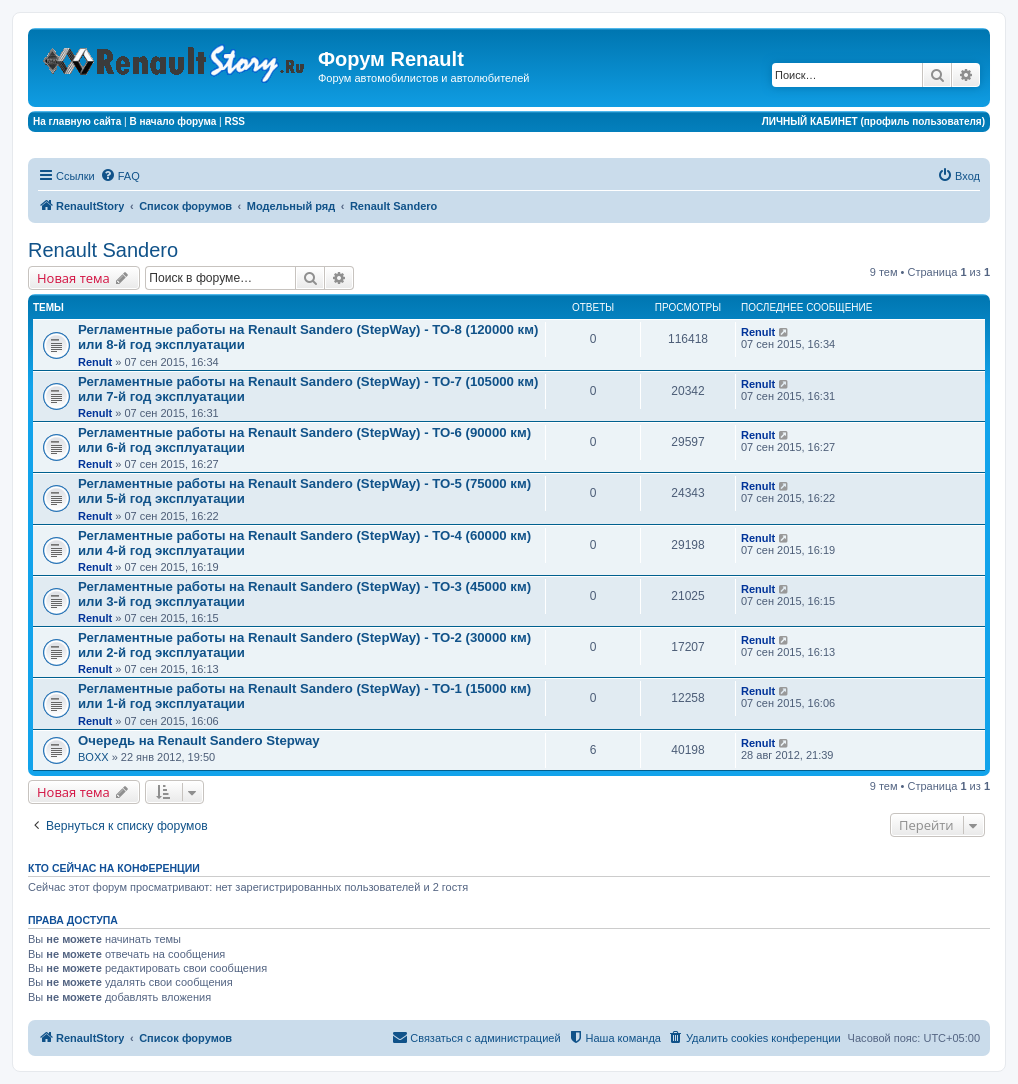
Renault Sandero (103, 250)
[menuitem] (120, 176)
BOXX (93, 757)
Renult (95, 362)
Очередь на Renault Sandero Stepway (199, 740)
